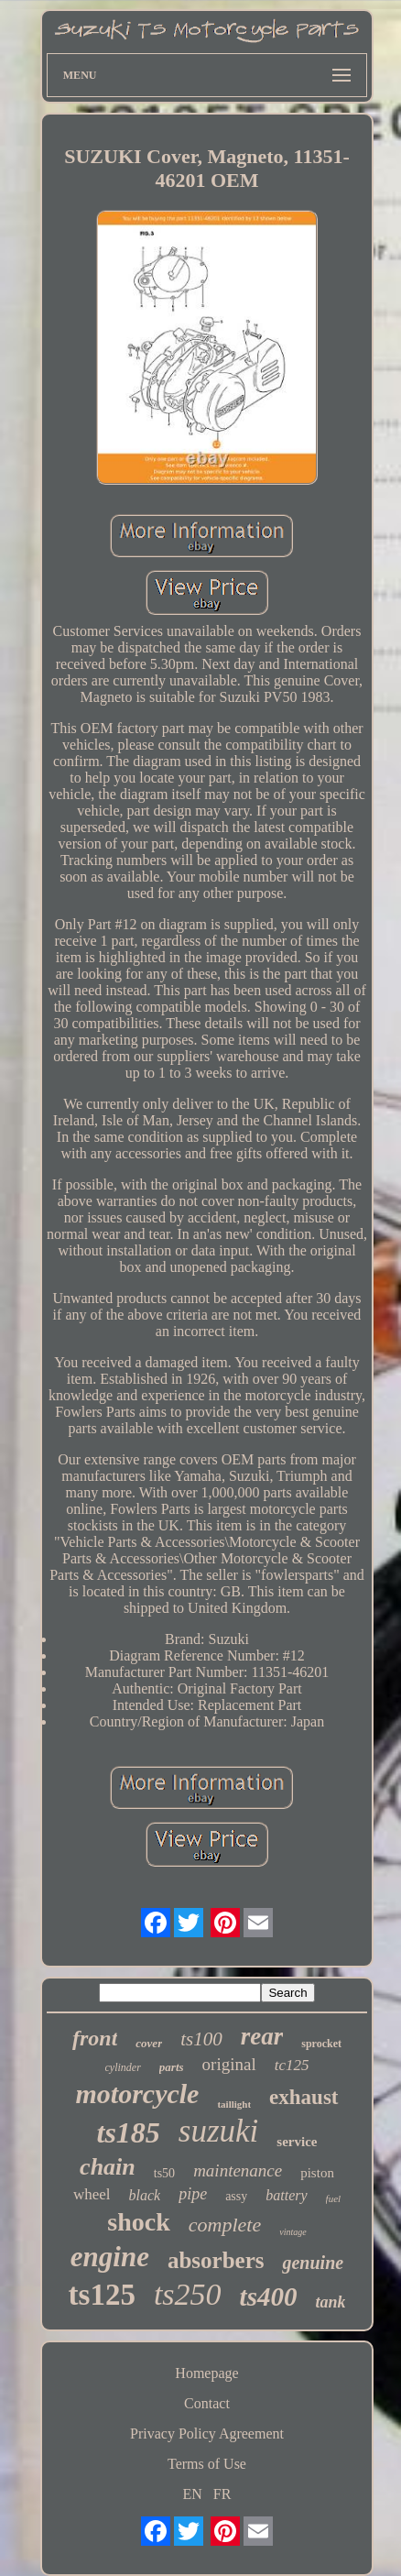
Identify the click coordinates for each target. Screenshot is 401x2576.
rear (262, 2036)
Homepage (206, 2373)
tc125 (292, 2065)
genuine (312, 2263)
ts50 (164, 2173)
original (229, 2064)
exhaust (303, 2097)
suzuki (219, 2131)
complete (225, 2224)
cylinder (123, 2067)
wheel (92, 2194)
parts (171, 2067)
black (144, 2195)
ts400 (269, 2296)
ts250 (188, 2294)
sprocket (321, 2043)
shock (138, 2222)
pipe (193, 2194)
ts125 (102, 2294)
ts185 (128, 2132)
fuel (333, 2198)
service (296, 2141)
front (94, 2038)
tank (330, 2302)
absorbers (216, 2260)
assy (236, 2196)
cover (148, 2043)
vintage (292, 2232)
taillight (234, 2104)
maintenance (237, 2170)
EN (192, 2494)
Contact (207, 2403)
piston (317, 2172)
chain (107, 2167)
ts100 (201, 2039)
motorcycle (137, 2093)
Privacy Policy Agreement (207, 2433)
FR (222, 2494)
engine (109, 2257)
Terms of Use (207, 2464)
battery (286, 2195)
